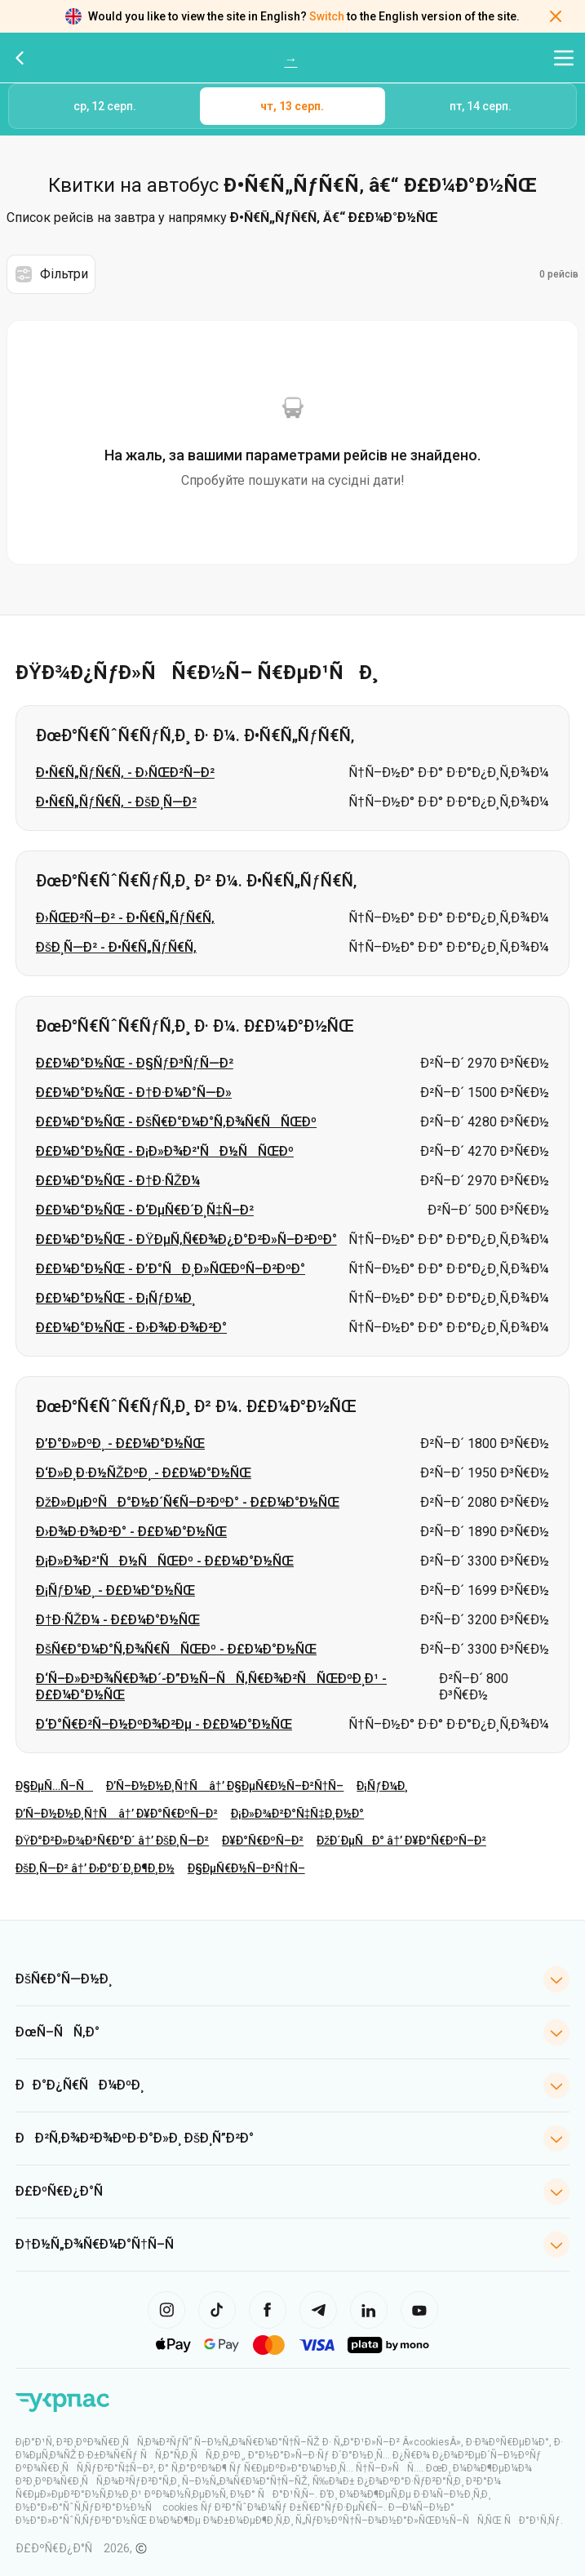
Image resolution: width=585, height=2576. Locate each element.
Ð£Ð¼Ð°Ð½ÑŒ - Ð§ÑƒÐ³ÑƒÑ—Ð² (134, 1063)
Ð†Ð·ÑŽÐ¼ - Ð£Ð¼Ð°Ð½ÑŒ (118, 1620)
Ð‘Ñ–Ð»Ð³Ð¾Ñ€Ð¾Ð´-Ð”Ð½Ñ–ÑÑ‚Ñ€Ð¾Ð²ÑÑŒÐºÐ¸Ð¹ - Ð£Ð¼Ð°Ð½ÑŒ (211, 1687)
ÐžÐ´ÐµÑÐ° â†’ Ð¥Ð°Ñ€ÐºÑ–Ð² (401, 1840)
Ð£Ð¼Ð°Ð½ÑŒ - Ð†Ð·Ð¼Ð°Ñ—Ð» (134, 1092)
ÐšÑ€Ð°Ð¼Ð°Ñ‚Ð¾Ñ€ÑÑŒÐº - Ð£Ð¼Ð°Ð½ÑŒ (176, 1649)
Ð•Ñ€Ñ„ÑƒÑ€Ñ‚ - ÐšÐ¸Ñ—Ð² (116, 802)
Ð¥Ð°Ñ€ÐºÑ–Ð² (263, 1840)
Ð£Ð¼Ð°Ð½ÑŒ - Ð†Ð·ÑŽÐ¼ (118, 1180)
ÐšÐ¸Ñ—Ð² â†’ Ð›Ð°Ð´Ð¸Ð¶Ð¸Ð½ (95, 1868)
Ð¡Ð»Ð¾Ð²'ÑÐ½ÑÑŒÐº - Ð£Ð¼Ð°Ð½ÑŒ (165, 1561)
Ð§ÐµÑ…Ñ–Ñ (54, 1785)
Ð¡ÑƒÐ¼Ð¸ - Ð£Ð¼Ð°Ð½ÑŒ (115, 1590)
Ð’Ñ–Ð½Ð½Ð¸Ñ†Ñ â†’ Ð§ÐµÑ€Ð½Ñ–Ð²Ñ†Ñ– (224, 1785)
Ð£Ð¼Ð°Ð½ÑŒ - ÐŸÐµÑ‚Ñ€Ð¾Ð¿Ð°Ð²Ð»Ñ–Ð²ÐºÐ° (186, 1239)
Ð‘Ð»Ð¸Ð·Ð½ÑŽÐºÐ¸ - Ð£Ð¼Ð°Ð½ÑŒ (143, 1473)
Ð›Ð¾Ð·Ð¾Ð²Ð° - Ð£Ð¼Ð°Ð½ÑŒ (131, 1531)
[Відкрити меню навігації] (564, 58)
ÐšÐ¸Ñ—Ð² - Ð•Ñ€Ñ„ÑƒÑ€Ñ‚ (116, 947)
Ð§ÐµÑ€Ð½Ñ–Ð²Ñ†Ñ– (246, 1868)
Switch (326, 16)
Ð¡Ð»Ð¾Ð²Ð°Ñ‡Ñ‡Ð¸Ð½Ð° (298, 1813)
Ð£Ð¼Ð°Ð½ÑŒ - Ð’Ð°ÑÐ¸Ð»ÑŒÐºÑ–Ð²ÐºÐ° (170, 1269)
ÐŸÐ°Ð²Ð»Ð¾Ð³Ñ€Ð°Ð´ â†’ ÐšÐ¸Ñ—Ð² (112, 1840)
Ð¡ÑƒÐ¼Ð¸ (382, 1785)
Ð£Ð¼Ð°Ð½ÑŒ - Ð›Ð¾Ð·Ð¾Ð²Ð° (131, 1327)
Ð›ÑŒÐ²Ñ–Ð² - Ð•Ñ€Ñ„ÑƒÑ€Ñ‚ (125, 918)
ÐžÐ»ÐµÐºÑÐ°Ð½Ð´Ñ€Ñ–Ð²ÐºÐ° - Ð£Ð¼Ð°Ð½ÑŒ (187, 1502)
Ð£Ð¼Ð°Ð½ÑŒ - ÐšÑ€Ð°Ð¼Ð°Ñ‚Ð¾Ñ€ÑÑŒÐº (176, 1122)
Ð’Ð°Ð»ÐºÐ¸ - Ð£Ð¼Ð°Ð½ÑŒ (120, 1443)
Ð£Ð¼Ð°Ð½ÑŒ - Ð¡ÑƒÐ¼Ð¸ (115, 1298)
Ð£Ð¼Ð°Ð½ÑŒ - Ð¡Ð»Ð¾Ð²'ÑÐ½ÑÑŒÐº (165, 1151)
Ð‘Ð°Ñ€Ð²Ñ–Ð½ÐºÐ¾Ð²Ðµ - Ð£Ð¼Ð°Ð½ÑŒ (164, 1724)
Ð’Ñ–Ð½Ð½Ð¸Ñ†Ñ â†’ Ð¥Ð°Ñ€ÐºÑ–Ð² (117, 1813)
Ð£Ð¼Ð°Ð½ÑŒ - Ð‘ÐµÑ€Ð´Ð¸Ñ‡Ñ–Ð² (145, 1210)
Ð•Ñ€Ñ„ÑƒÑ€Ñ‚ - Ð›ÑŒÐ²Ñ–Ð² (125, 772)
